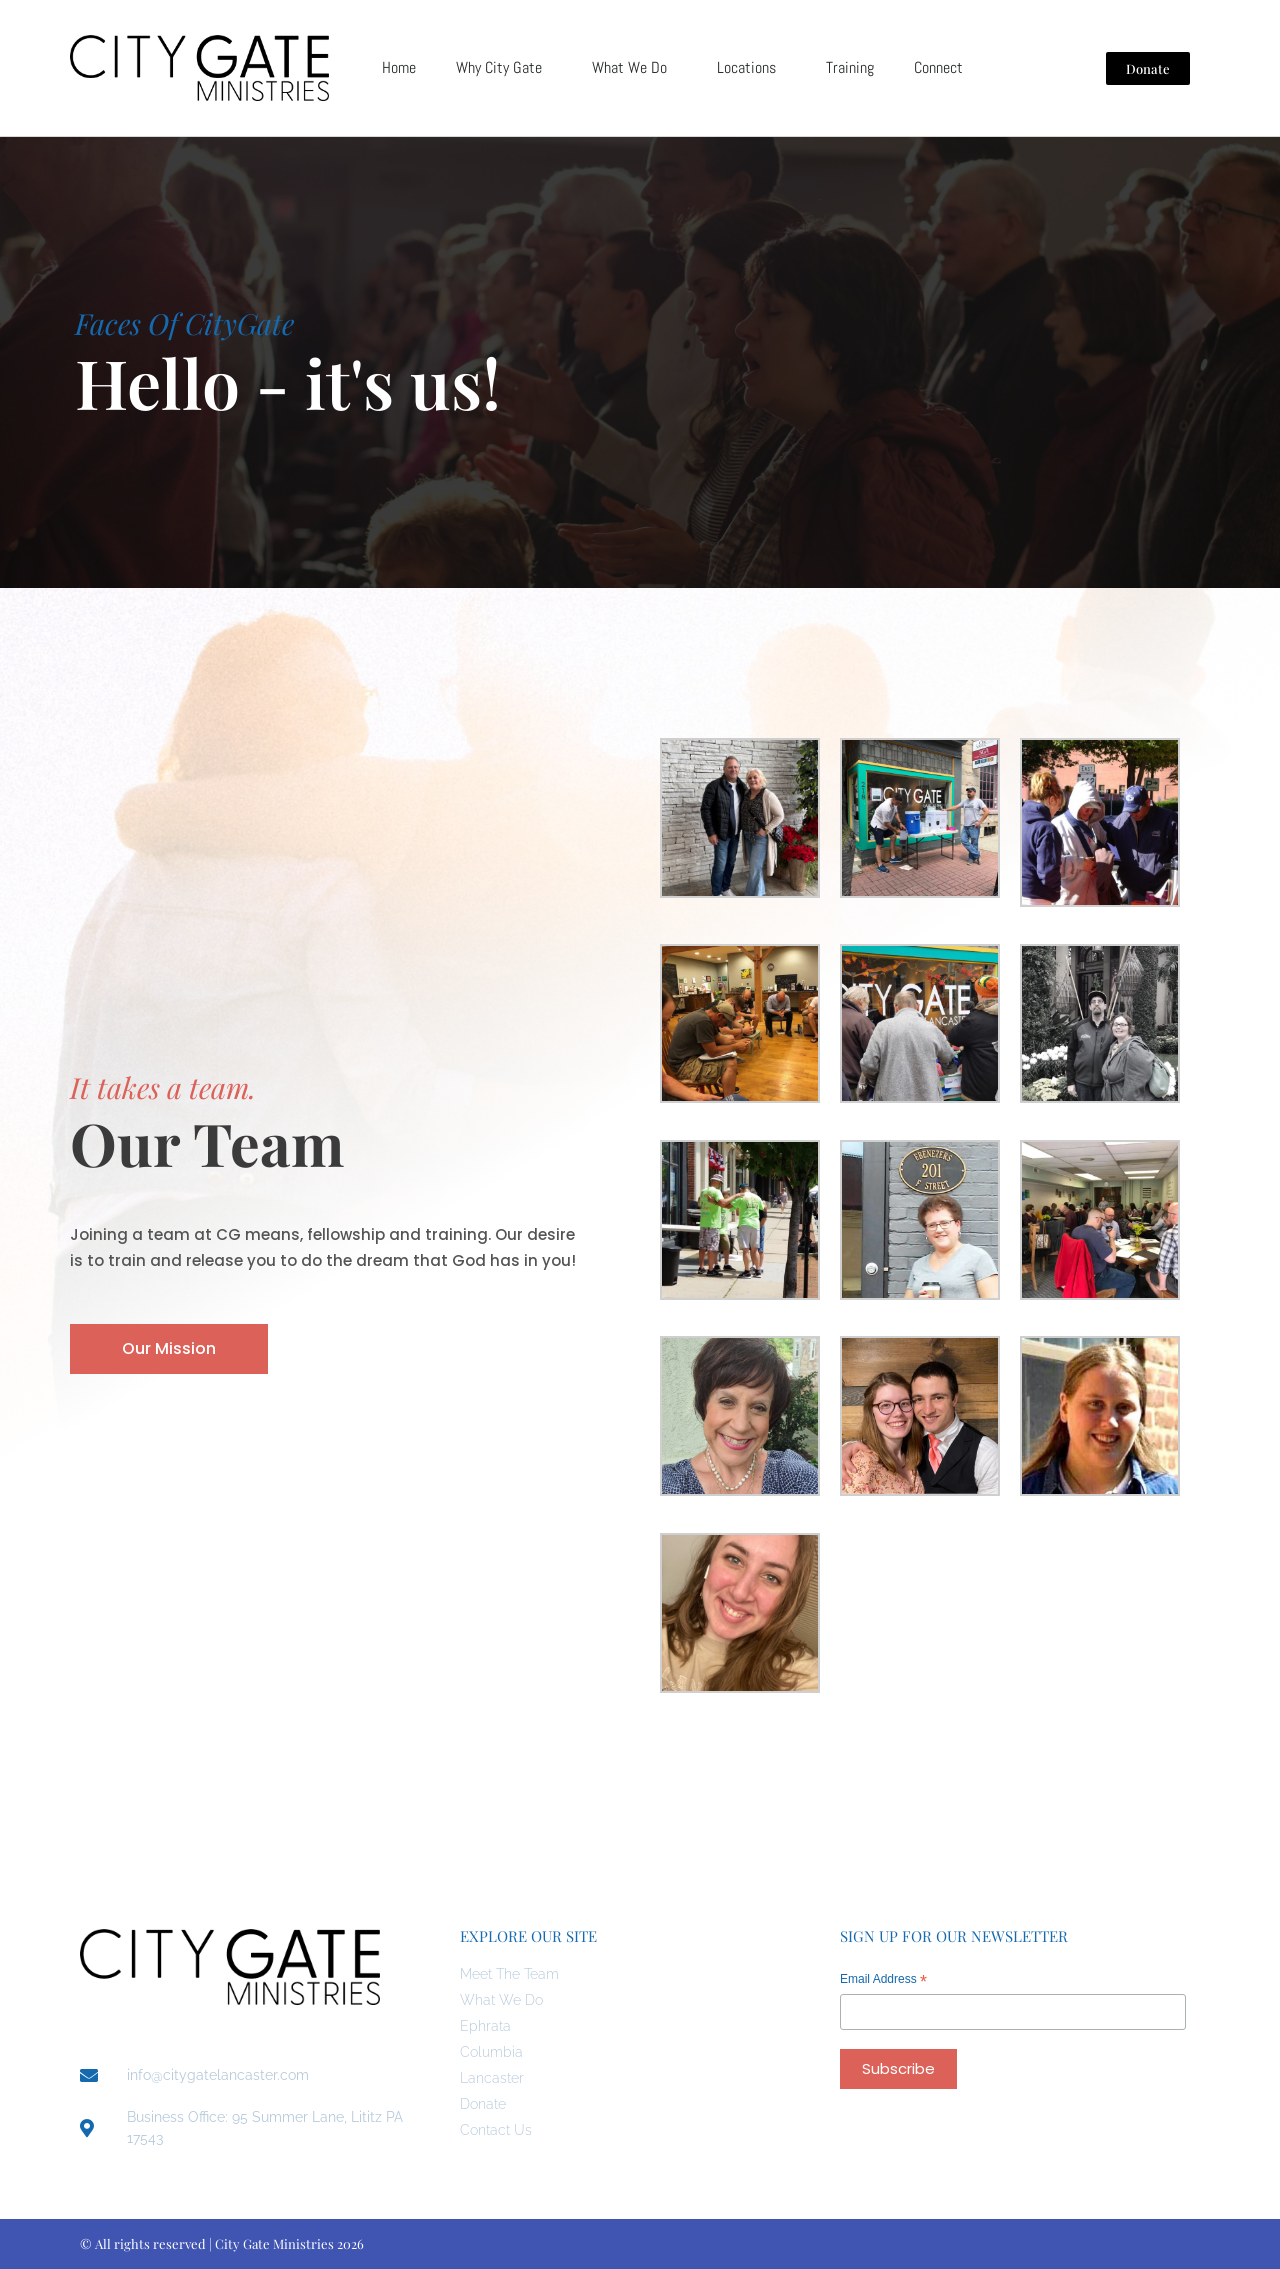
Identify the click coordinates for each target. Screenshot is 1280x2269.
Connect (943, 67)
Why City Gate (504, 67)
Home (399, 67)
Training (850, 67)
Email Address (883, 1981)
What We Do (634, 67)
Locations (751, 67)
